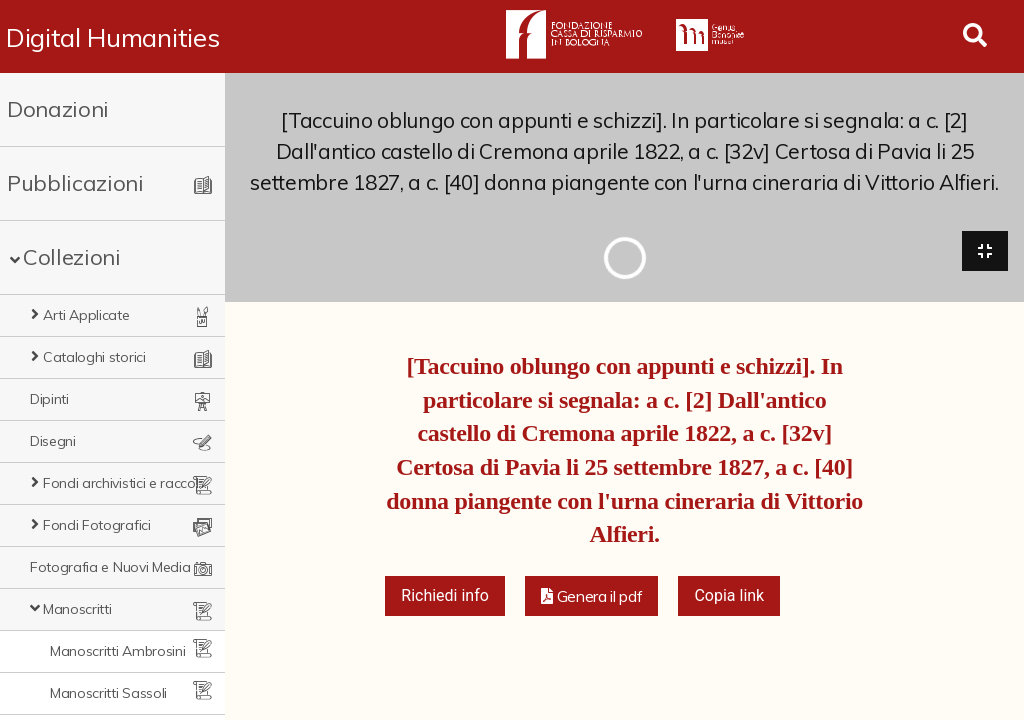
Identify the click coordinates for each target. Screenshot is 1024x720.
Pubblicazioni (75, 183)
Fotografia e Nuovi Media (110, 567)
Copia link (729, 595)
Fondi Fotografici (97, 525)
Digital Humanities (112, 37)
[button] (592, 596)
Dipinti (49, 399)
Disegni (53, 441)
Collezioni (72, 257)
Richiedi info (445, 595)
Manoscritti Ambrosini (117, 651)
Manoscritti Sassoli (108, 693)
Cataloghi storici (94, 357)
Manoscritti (77, 609)
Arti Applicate (86, 315)
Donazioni (58, 109)
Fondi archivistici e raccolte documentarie (126, 483)
